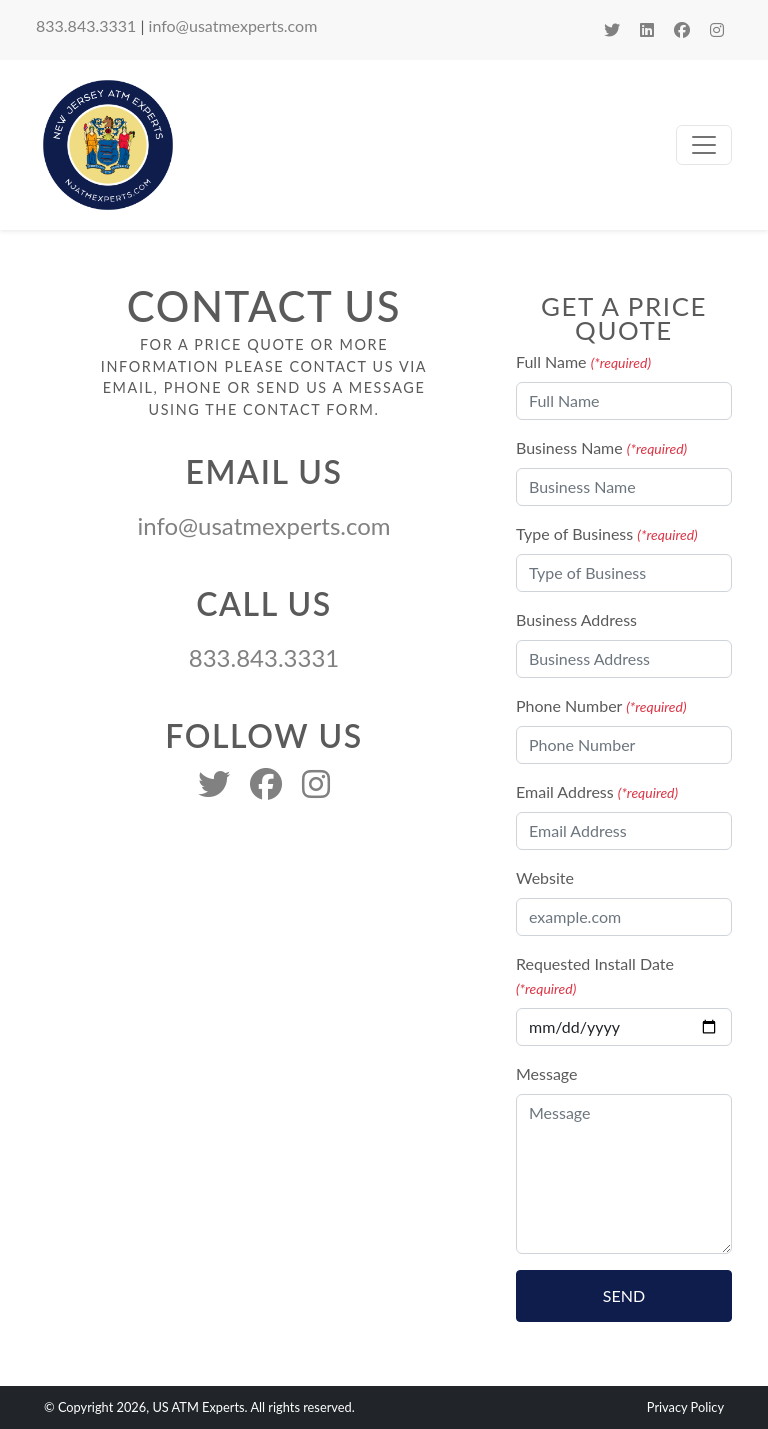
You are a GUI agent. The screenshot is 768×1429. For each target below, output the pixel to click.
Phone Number (601, 705)
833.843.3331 (86, 25)
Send (624, 1295)
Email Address (597, 791)
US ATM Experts (198, 1407)
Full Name (583, 361)
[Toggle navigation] (704, 145)
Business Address (576, 619)
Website (545, 877)
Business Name (601, 447)
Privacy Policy (685, 1407)
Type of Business (607, 533)
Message (547, 1073)
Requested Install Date (595, 975)
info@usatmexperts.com (233, 25)
